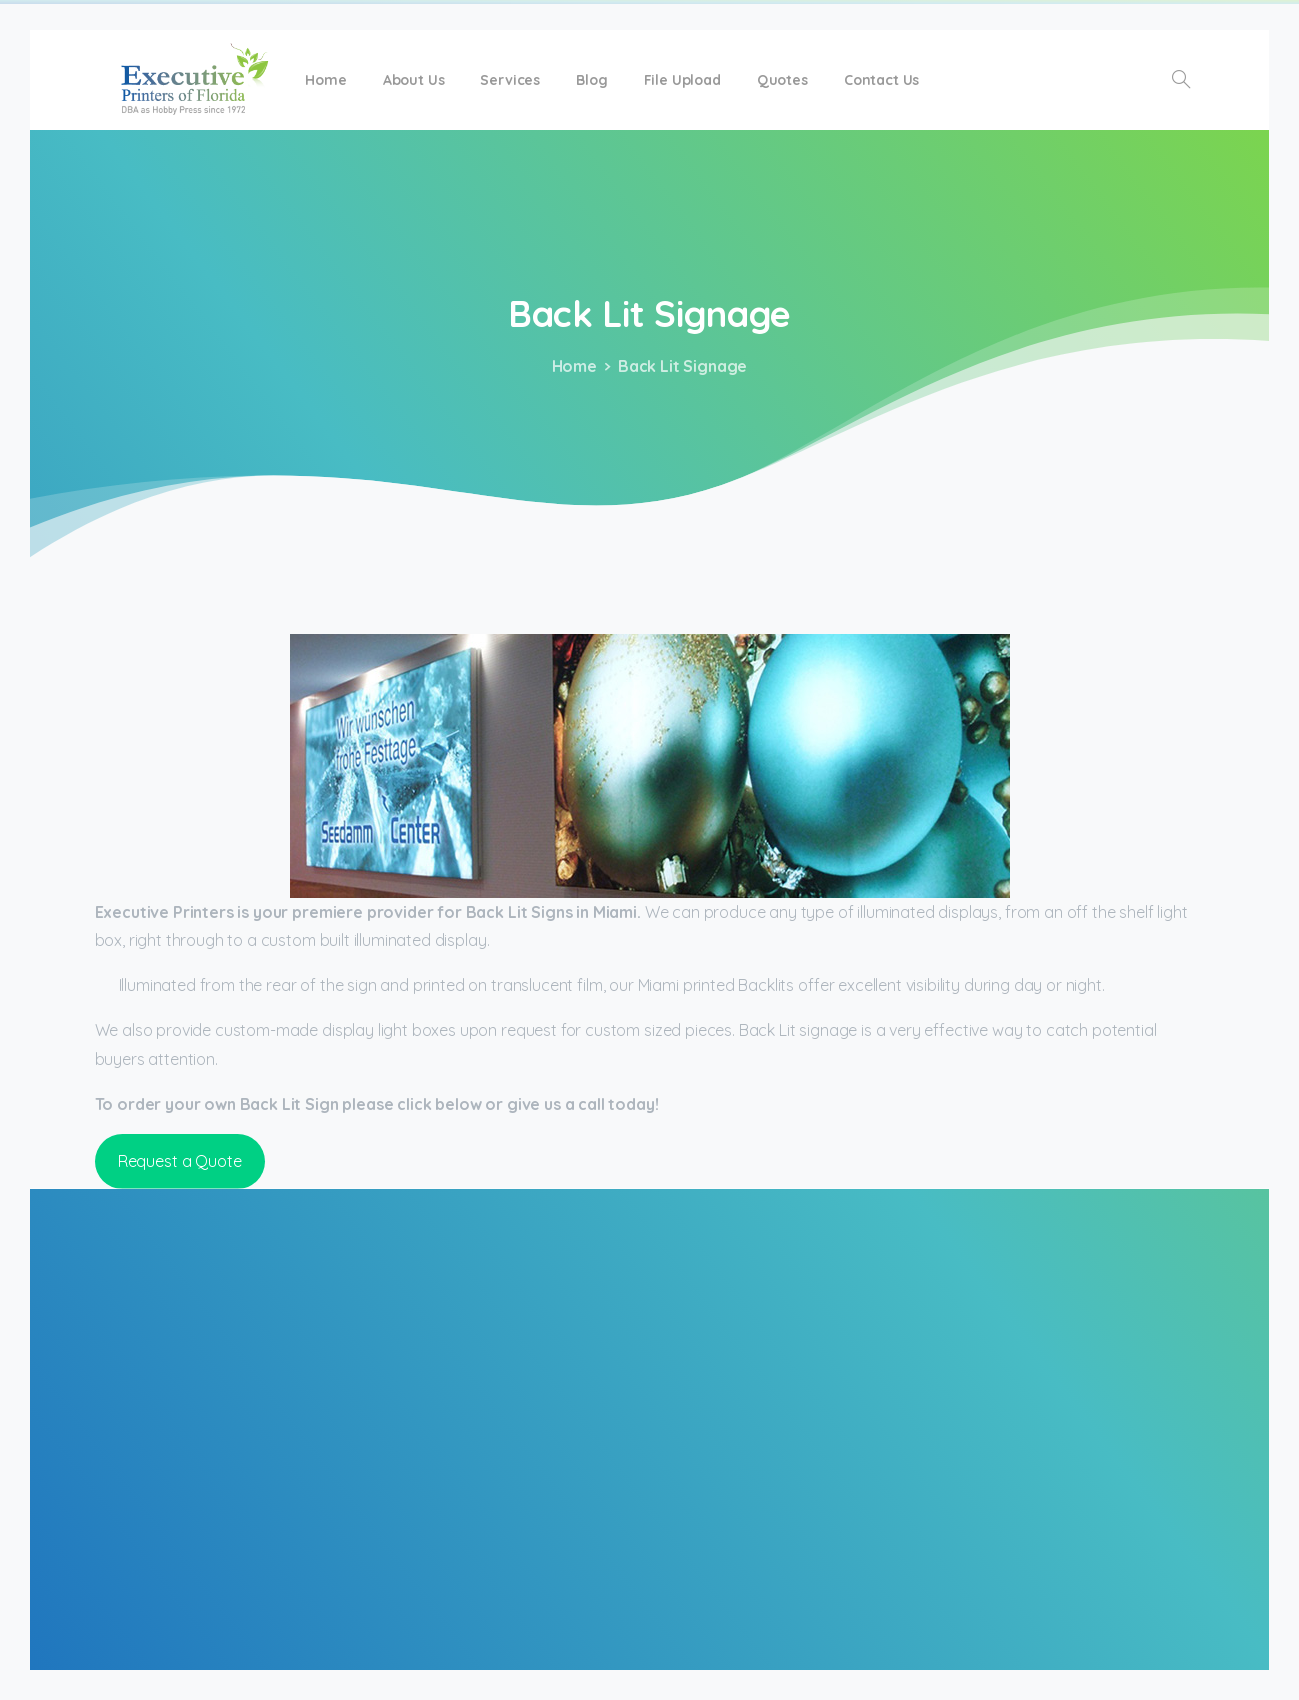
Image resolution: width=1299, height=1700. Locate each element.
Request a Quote (180, 1161)
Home (567, 366)
